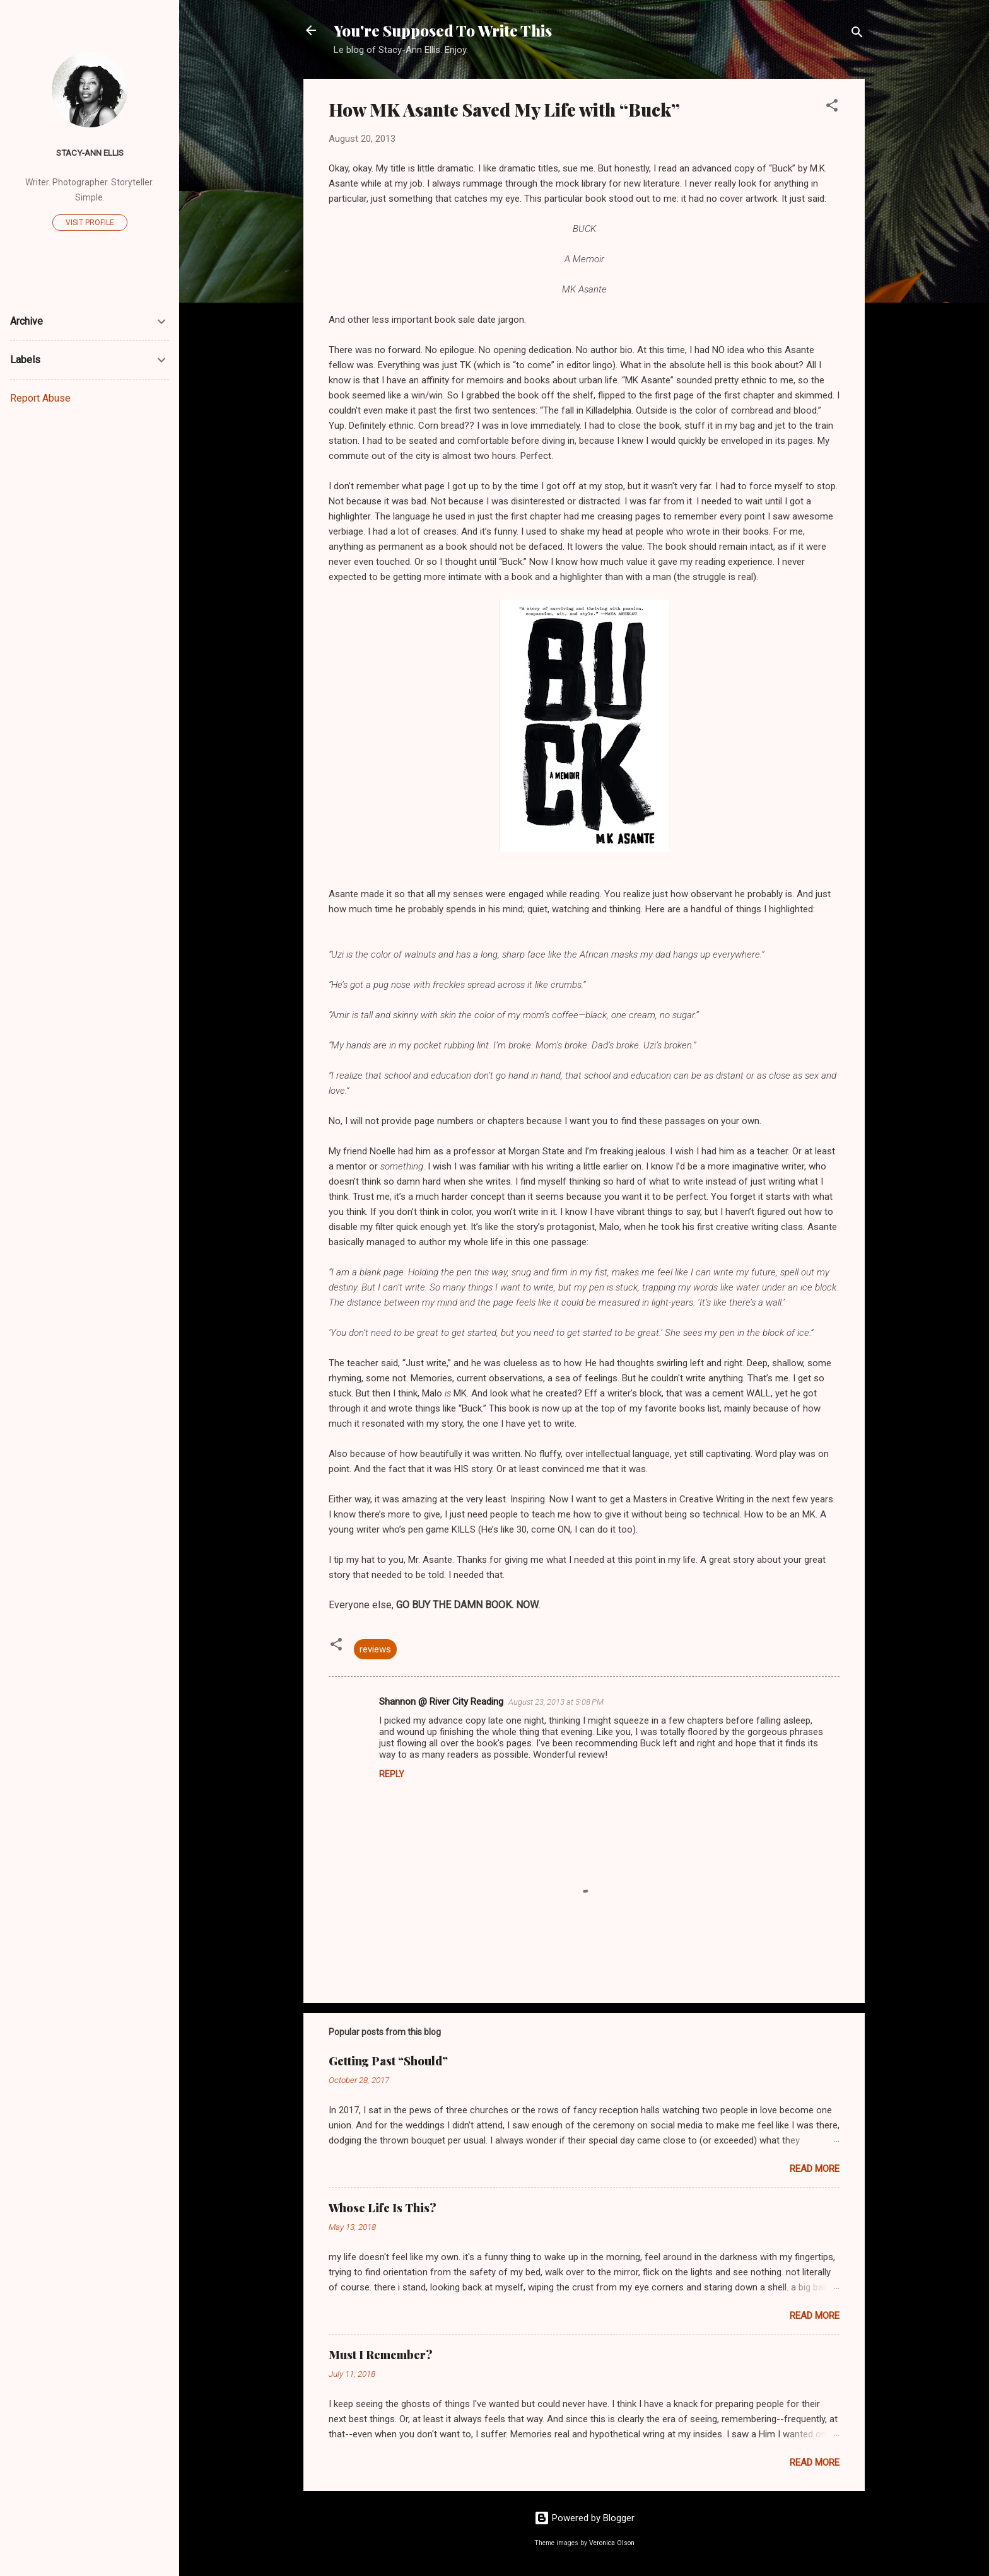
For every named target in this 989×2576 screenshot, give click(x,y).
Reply (391, 1774)
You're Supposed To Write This (443, 30)
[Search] (857, 34)
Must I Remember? (381, 2354)
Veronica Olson (612, 2543)
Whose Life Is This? (382, 2207)
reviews (375, 1649)
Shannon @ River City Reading (441, 1701)
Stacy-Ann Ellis (90, 153)
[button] (832, 107)
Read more (815, 2168)
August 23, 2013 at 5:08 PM (556, 1702)
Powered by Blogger (584, 2518)
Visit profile (90, 222)
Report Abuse (40, 398)
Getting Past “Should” (388, 2060)
